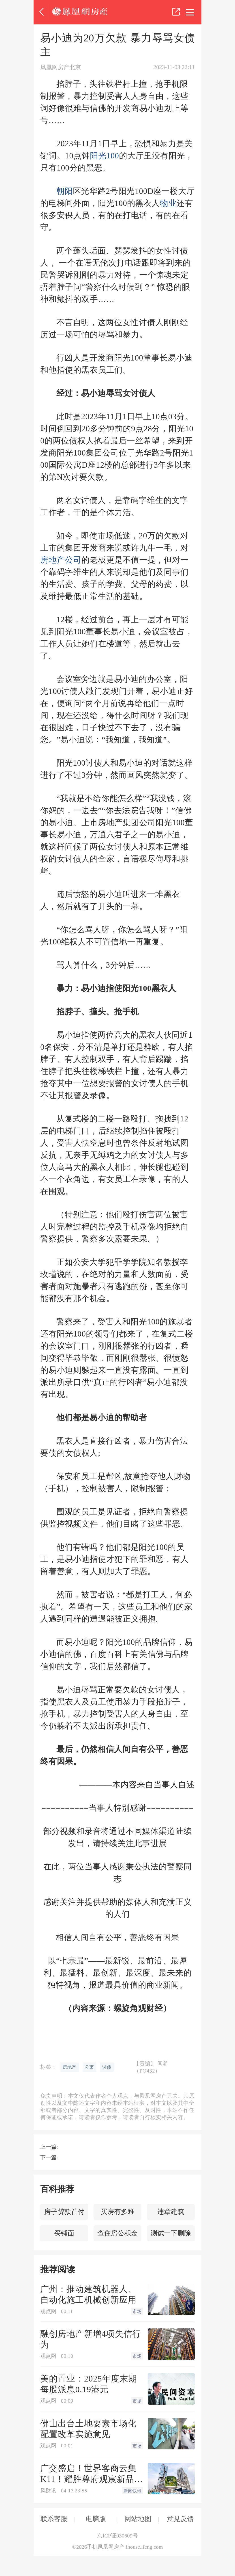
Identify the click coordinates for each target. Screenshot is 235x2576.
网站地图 (137, 2518)
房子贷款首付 (64, 2211)
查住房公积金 (117, 2233)
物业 (168, 203)
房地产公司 (60, 559)
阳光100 (104, 155)
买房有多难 (117, 2211)
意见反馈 (180, 2518)
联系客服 (54, 2518)
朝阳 (64, 191)
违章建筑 (170, 2211)
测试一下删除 (171, 2233)
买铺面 (64, 2233)
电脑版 (96, 2518)
